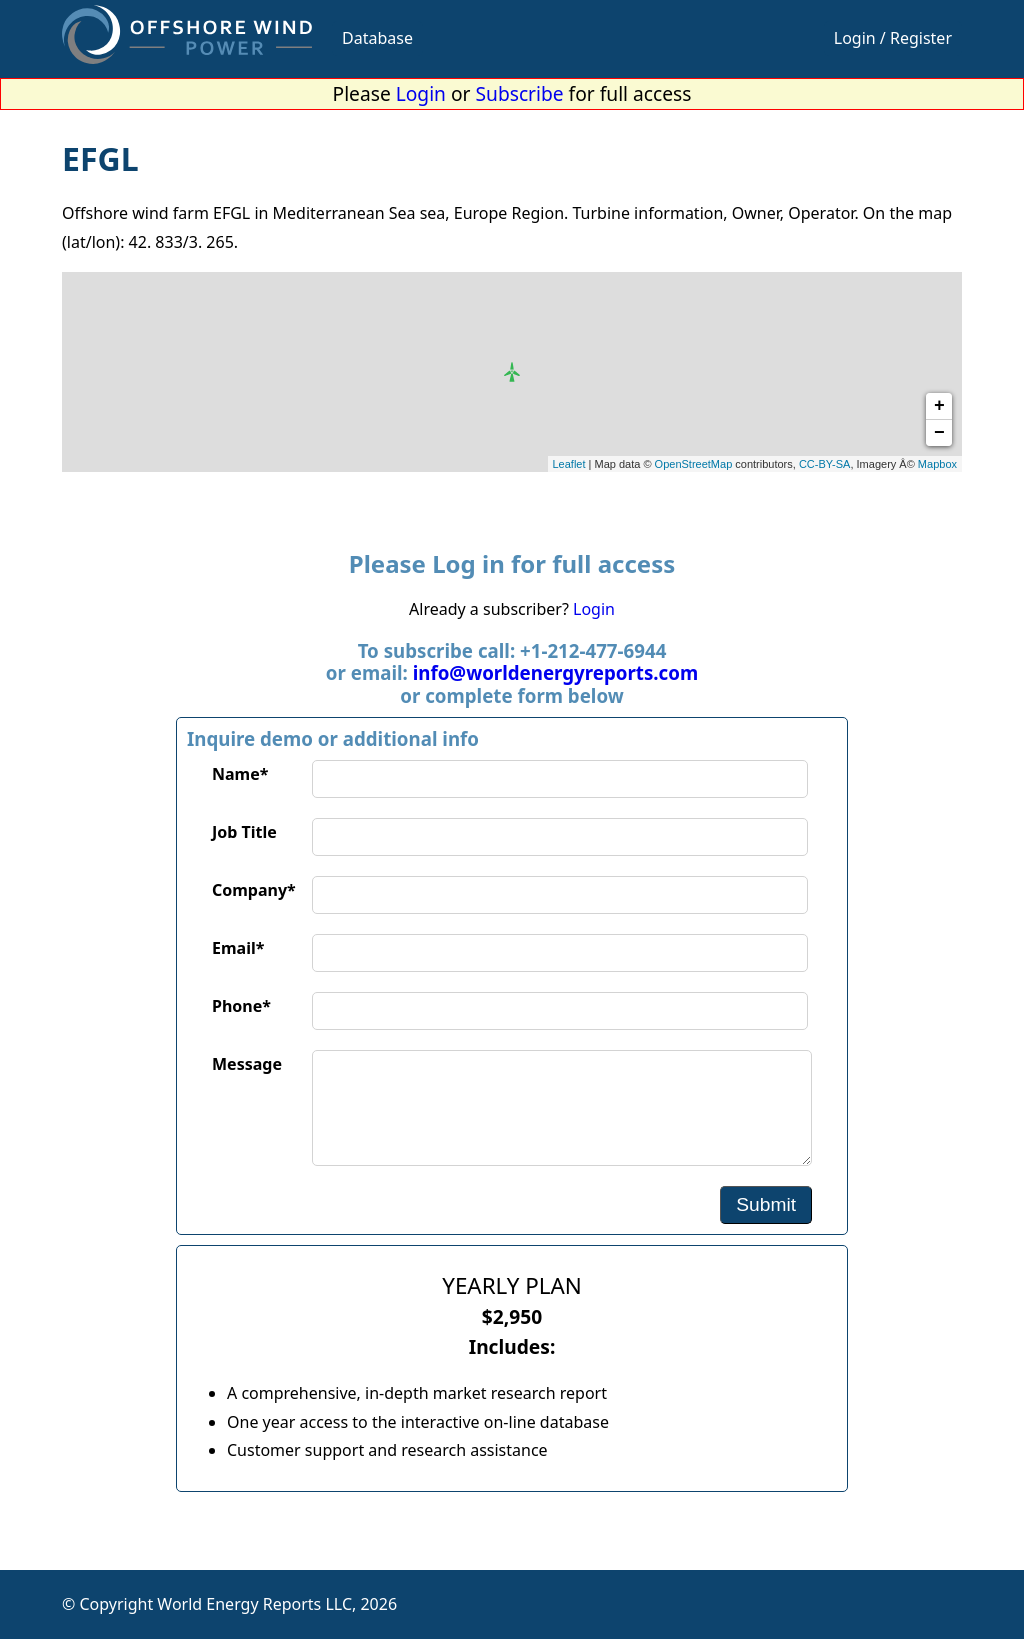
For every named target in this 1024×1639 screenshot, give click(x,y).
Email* (238, 948)
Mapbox (937, 464)
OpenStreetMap (694, 464)
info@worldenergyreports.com (555, 672)
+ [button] (939, 406)
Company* (254, 890)
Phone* (241, 1006)
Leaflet (569, 464)
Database (377, 38)
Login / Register (893, 38)
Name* (240, 774)
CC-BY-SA (825, 464)
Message (247, 1064)
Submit (766, 1204)
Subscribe (520, 93)
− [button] (939, 433)
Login (421, 93)
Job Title (244, 832)
